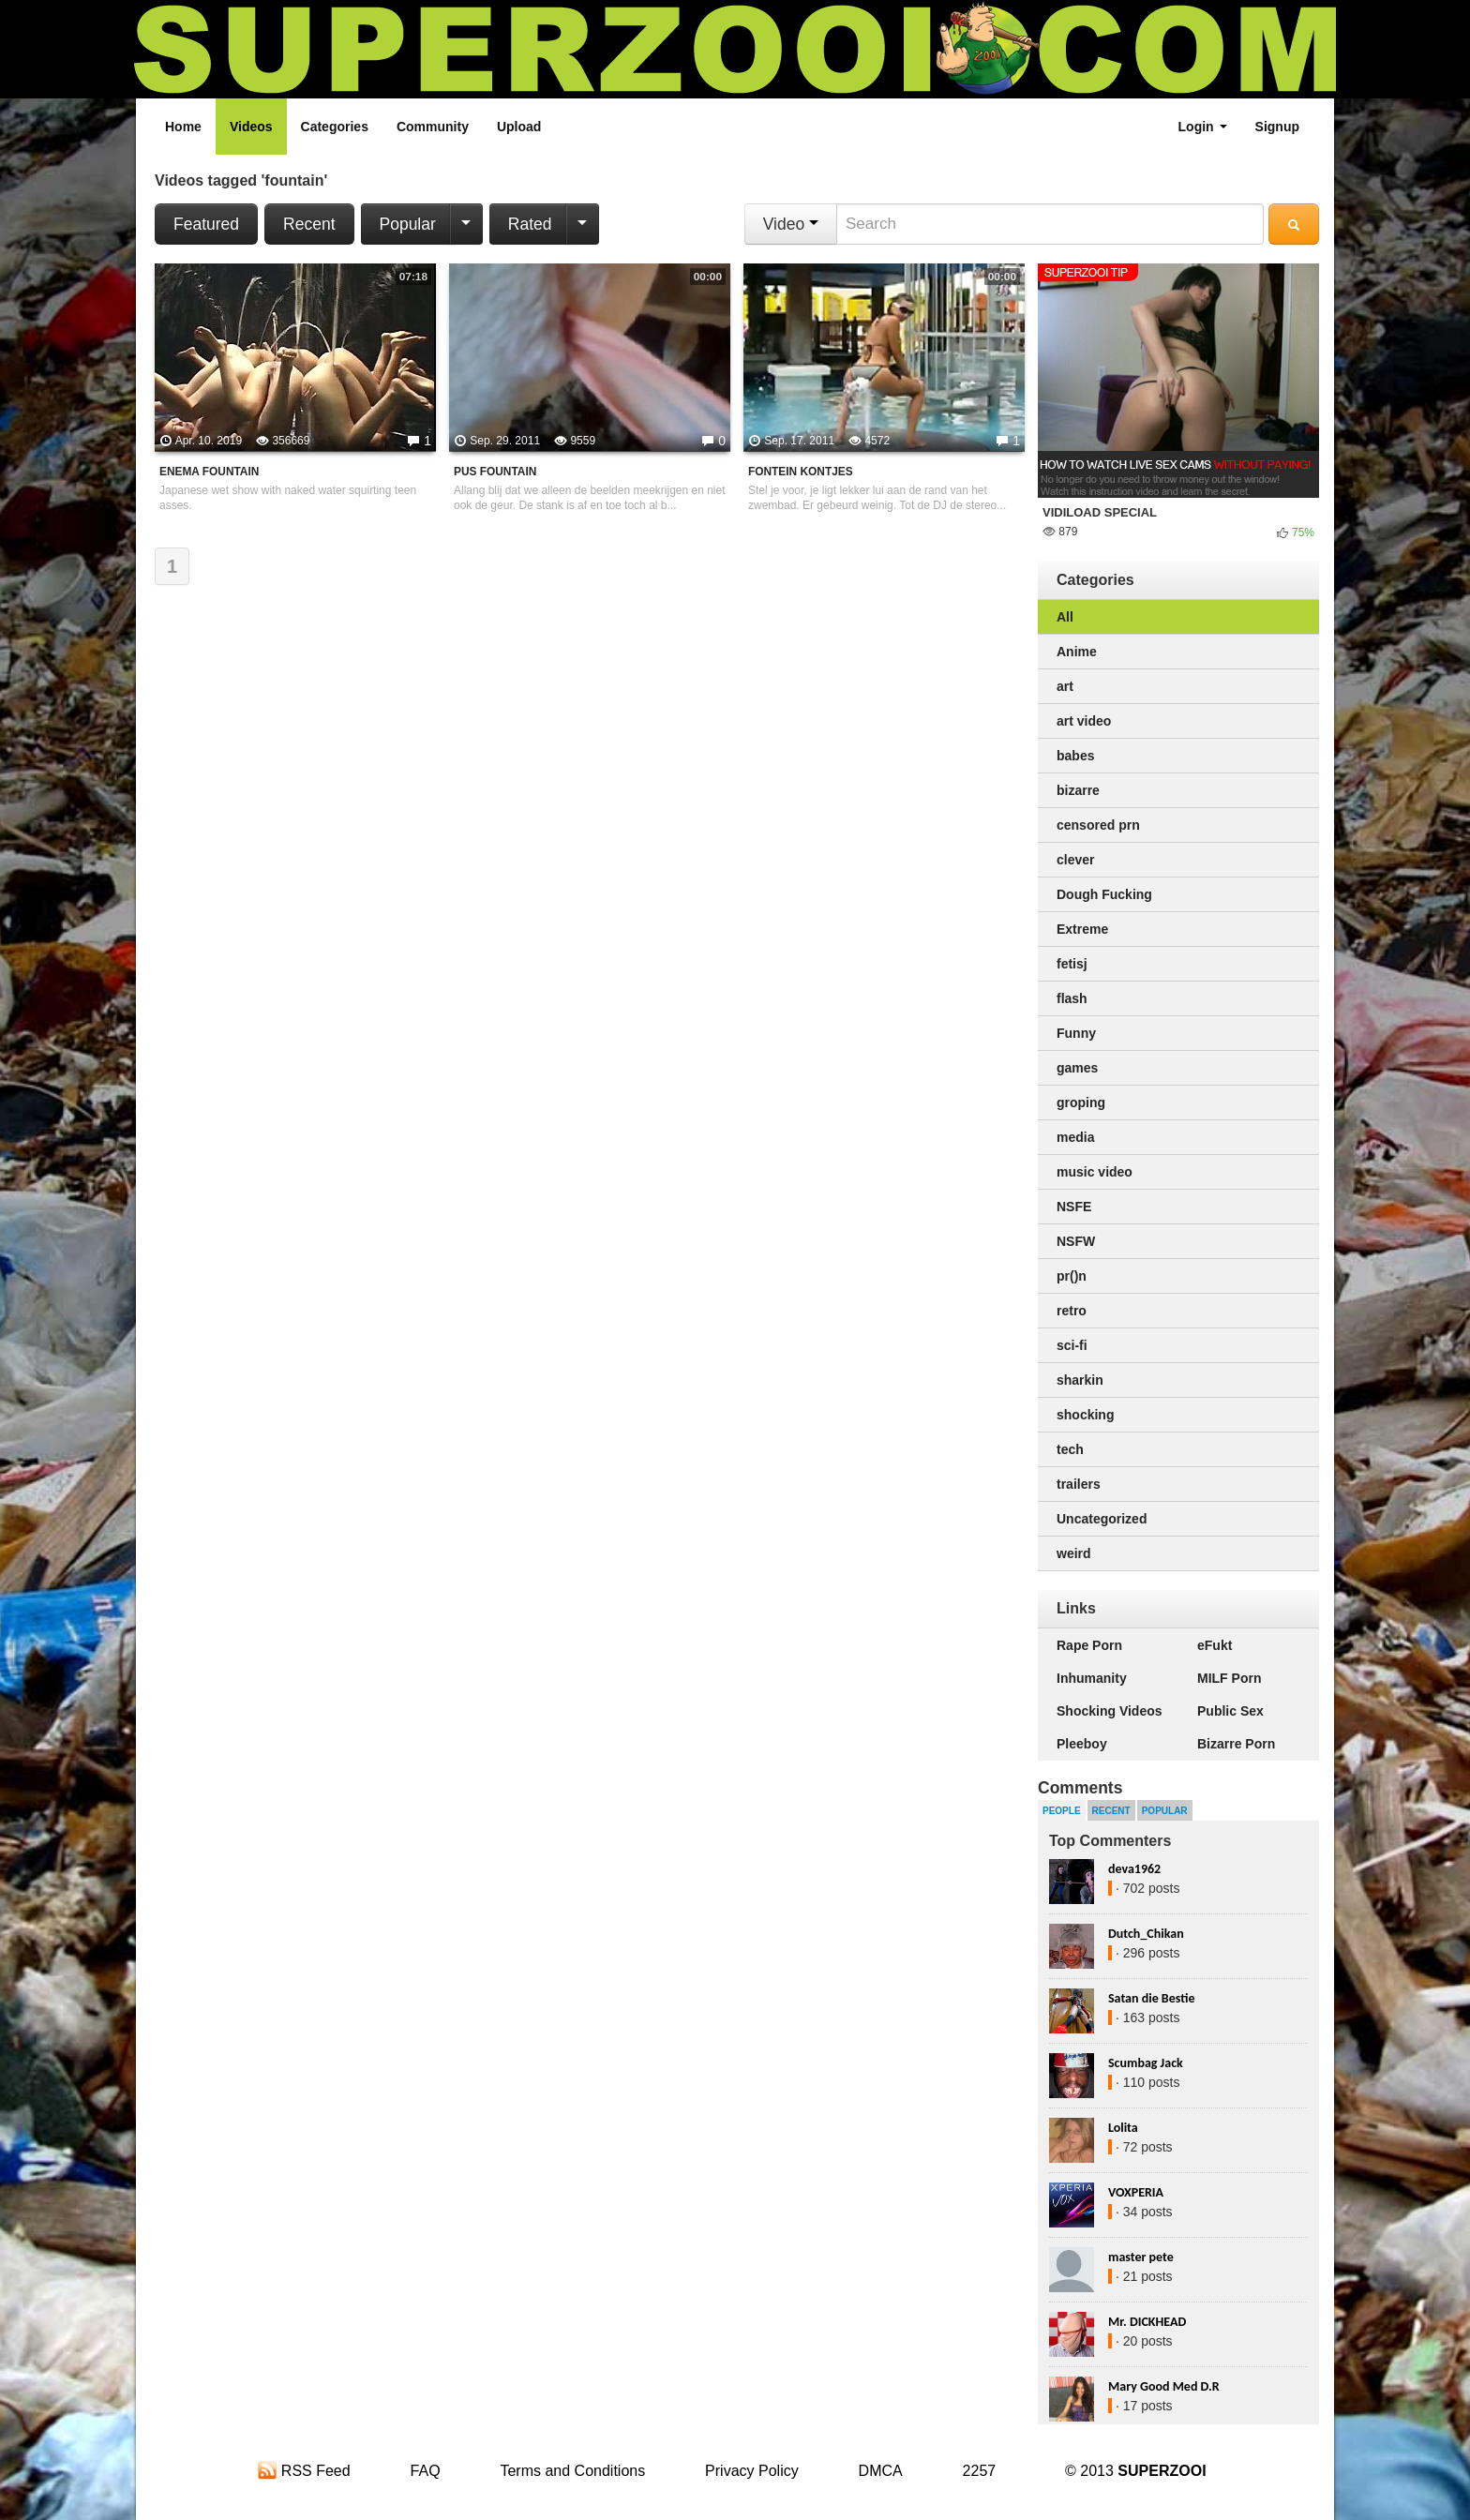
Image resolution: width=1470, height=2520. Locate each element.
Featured (206, 224)
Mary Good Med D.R (1164, 2386)
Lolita (1123, 2128)
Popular (408, 224)
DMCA (881, 2471)
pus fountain (495, 471)
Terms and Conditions (572, 2471)
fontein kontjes (800, 471)
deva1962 (1134, 1869)
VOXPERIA (1135, 2192)
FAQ (426, 2471)
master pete (1141, 2257)
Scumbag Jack (1145, 2063)
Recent (309, 224)
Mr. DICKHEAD (1147, 2322)
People (1061, 1811)
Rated (530, 224)
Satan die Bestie (1151, 1998)
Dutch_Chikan (1146, 1934)
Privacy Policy (752, 2471)
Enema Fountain (209, 471)
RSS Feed (304, 2471)
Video (790, 224)
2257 (980, 2471)
